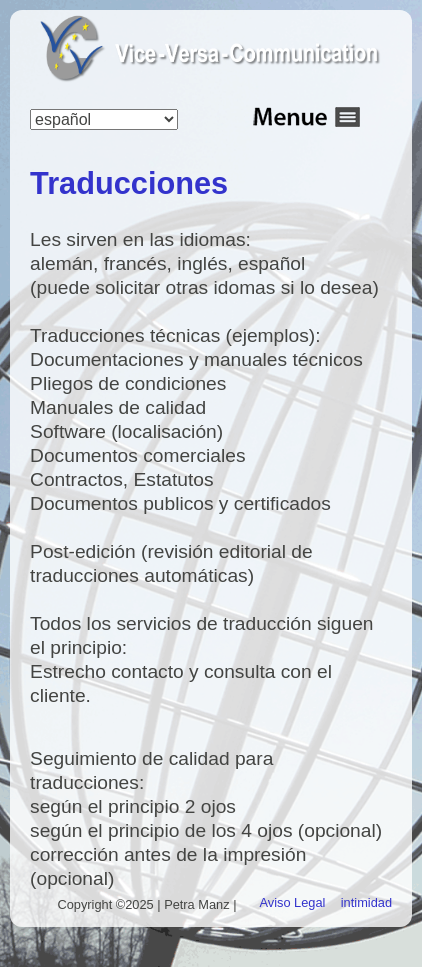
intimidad (366, 902)
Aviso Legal (293, 902)
